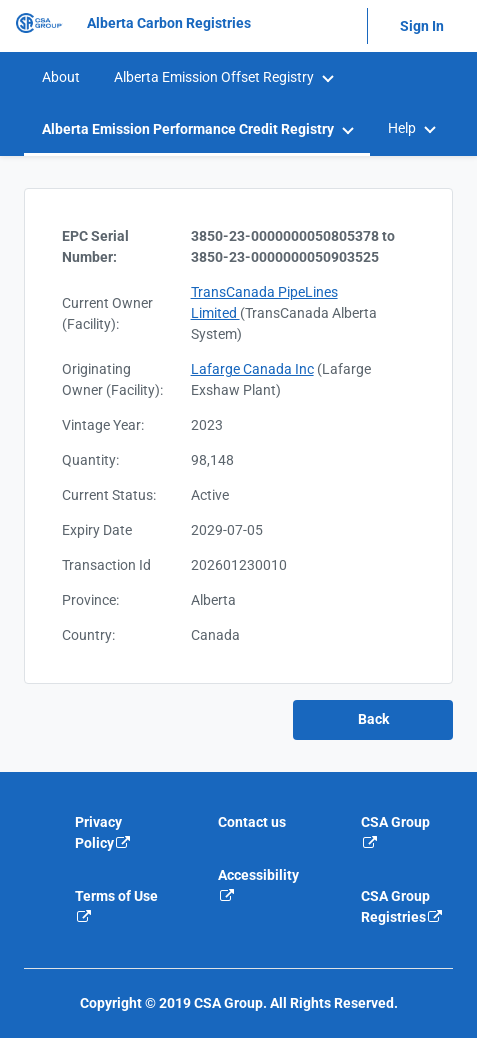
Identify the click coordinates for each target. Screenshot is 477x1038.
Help (402, 128)
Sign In (422, 26)
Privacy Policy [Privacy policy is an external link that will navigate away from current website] (103, 832)
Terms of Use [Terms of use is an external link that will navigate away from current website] (116, 906)
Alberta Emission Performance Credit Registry (188, 129)
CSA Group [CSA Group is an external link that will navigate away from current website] (395, 832)
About (61, 77)
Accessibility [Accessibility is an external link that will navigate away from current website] (258, 885)
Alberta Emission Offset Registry (214, 77)
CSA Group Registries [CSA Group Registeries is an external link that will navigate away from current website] (402, 906)
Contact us (252, 822)
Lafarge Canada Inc (252, 369)
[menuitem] (60, 77)
